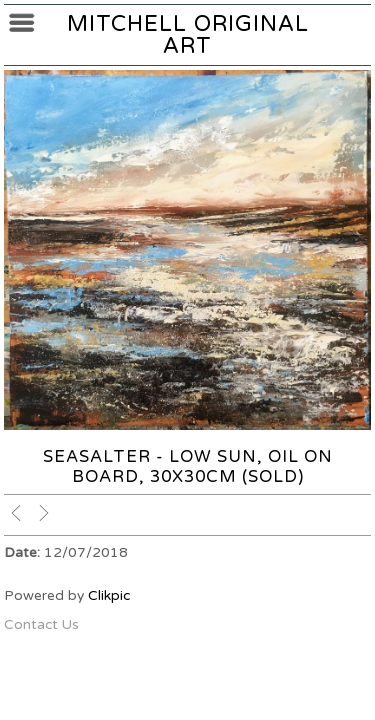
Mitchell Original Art (188, 35)
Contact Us (41, 624)
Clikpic (109, 595)
